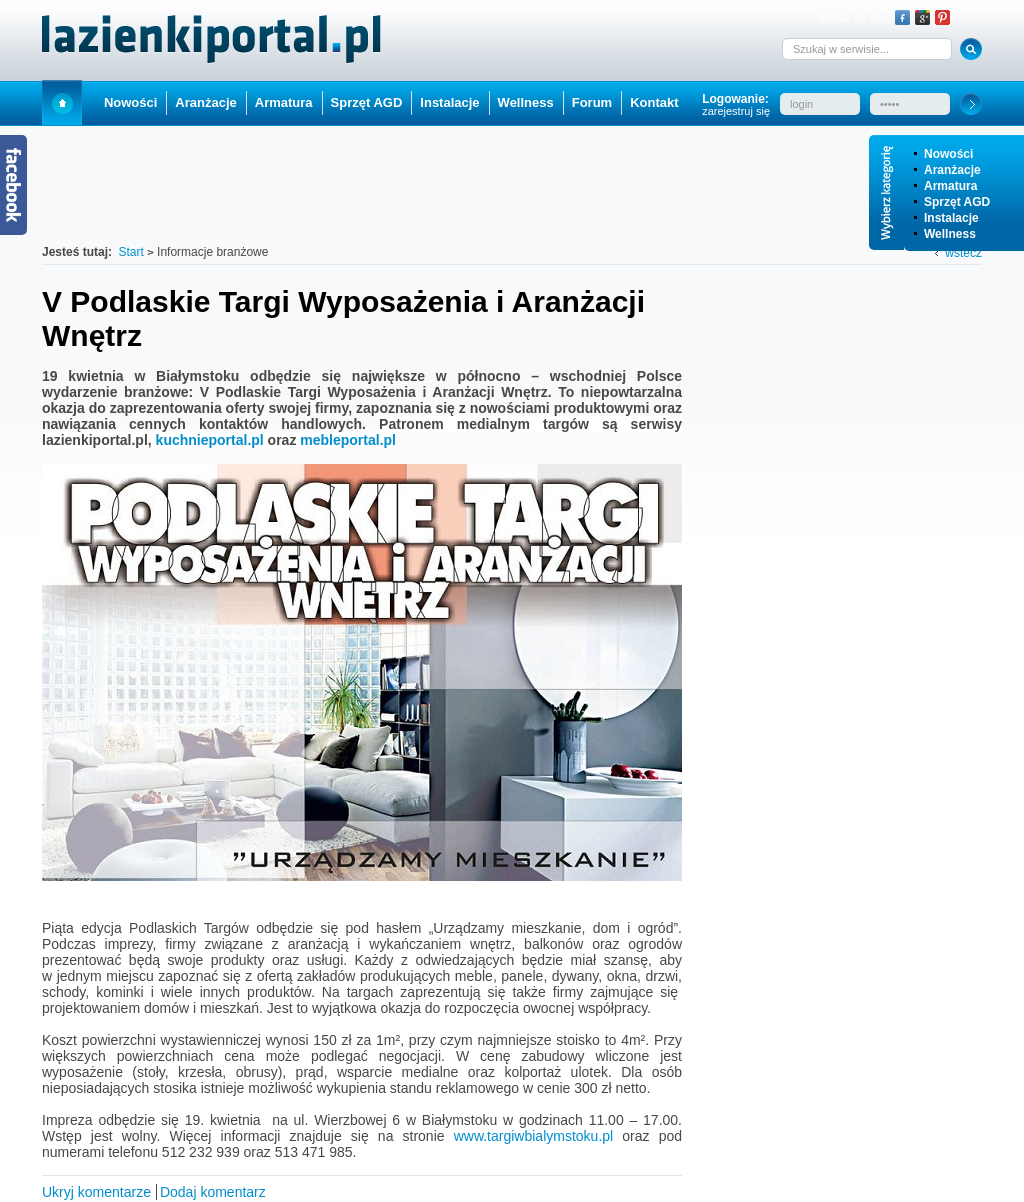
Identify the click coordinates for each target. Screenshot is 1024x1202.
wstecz (963, 253)
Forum (592, 102)
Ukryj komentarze (96, 1192)
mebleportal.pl (348, 440)
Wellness (950, 234)
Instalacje (951, 218)
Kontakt (654, 102)
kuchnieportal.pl (210, 440)
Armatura (950, 186)
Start (62, 102)
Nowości (948, 154)
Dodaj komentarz (213, 1192)
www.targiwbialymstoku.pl (534, 1136)
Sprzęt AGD (957, 202)
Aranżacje (952, 170)
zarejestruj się (736, 111)
